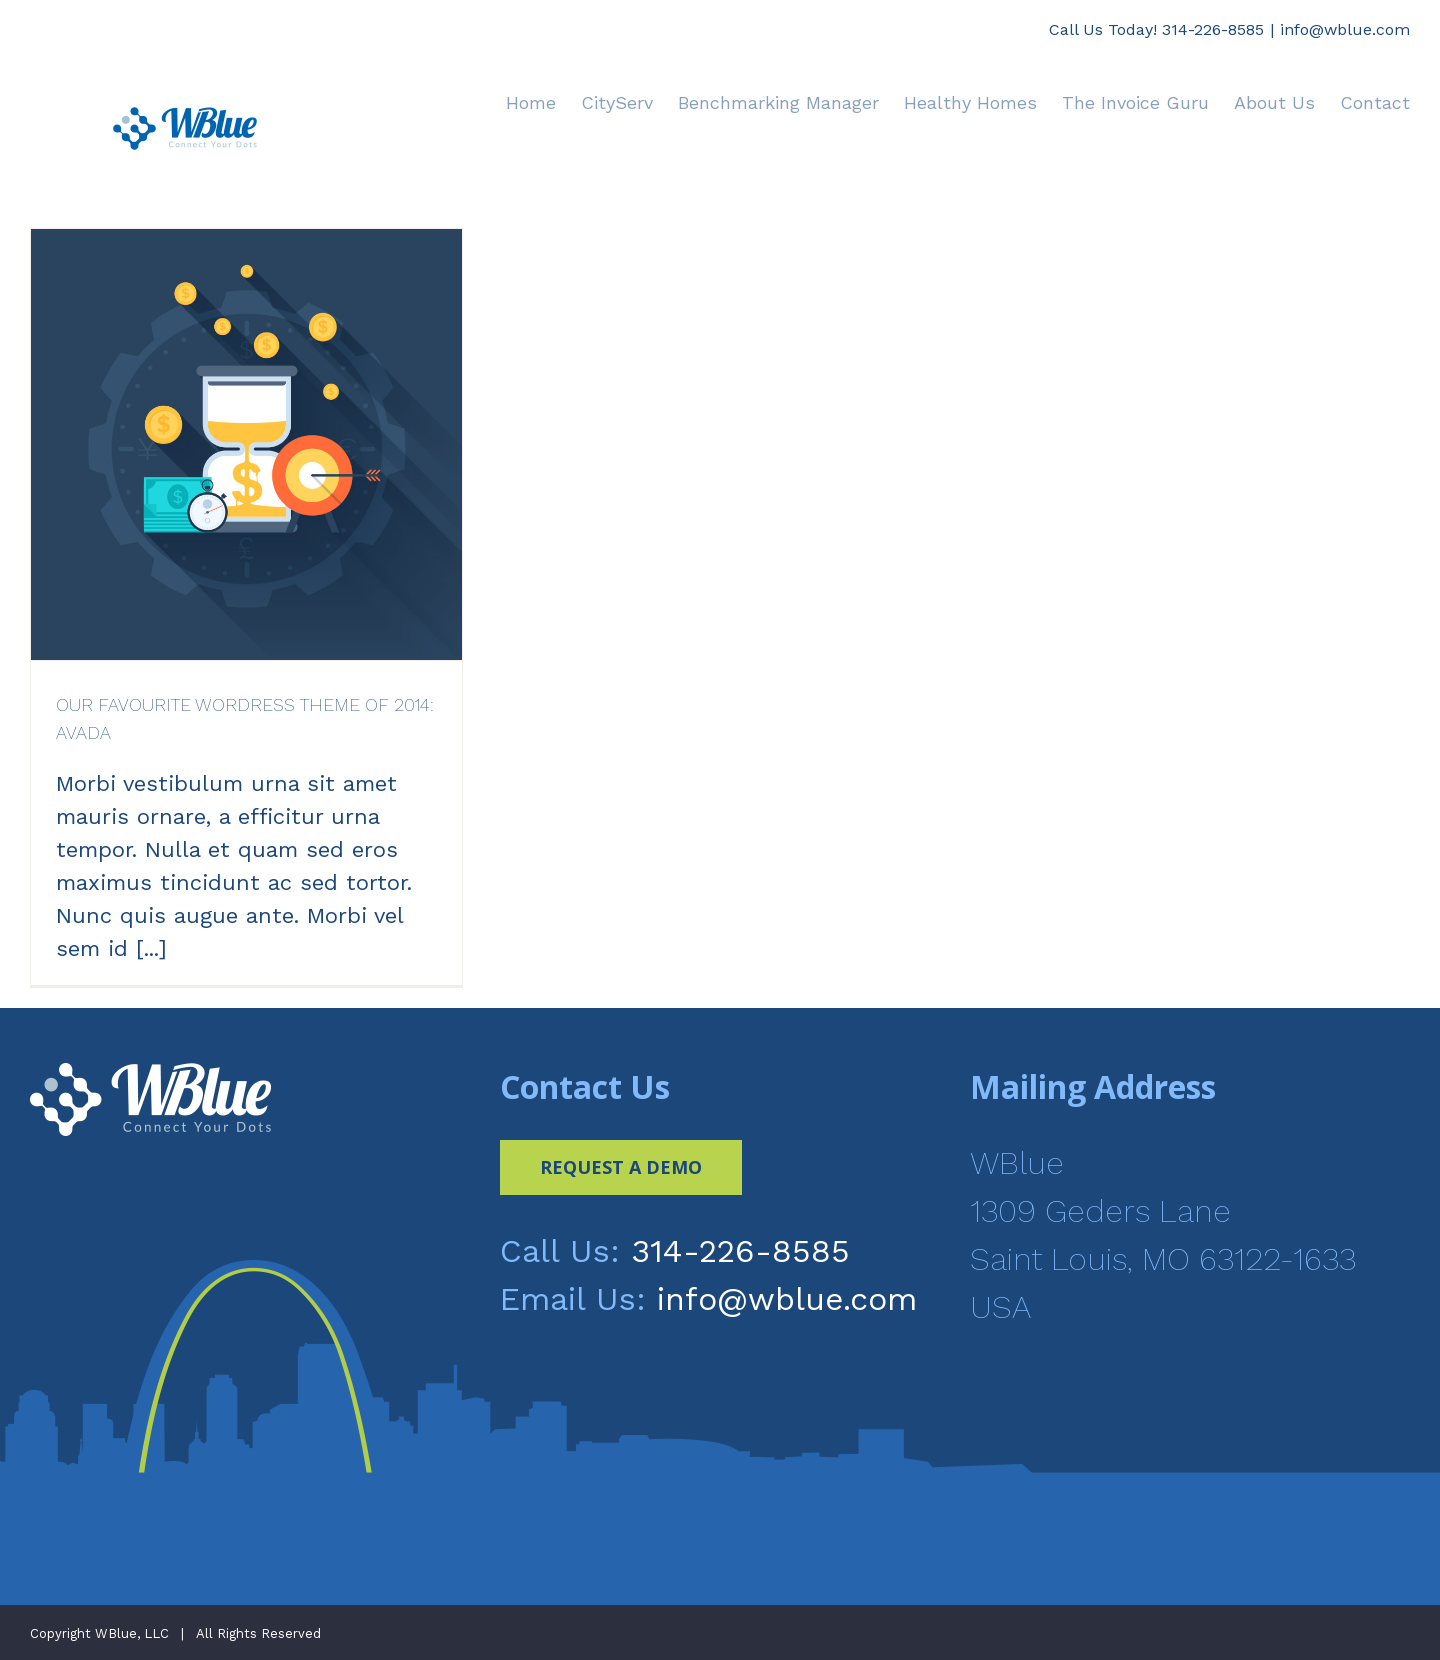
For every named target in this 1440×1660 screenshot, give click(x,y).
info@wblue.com (1345, 29)
